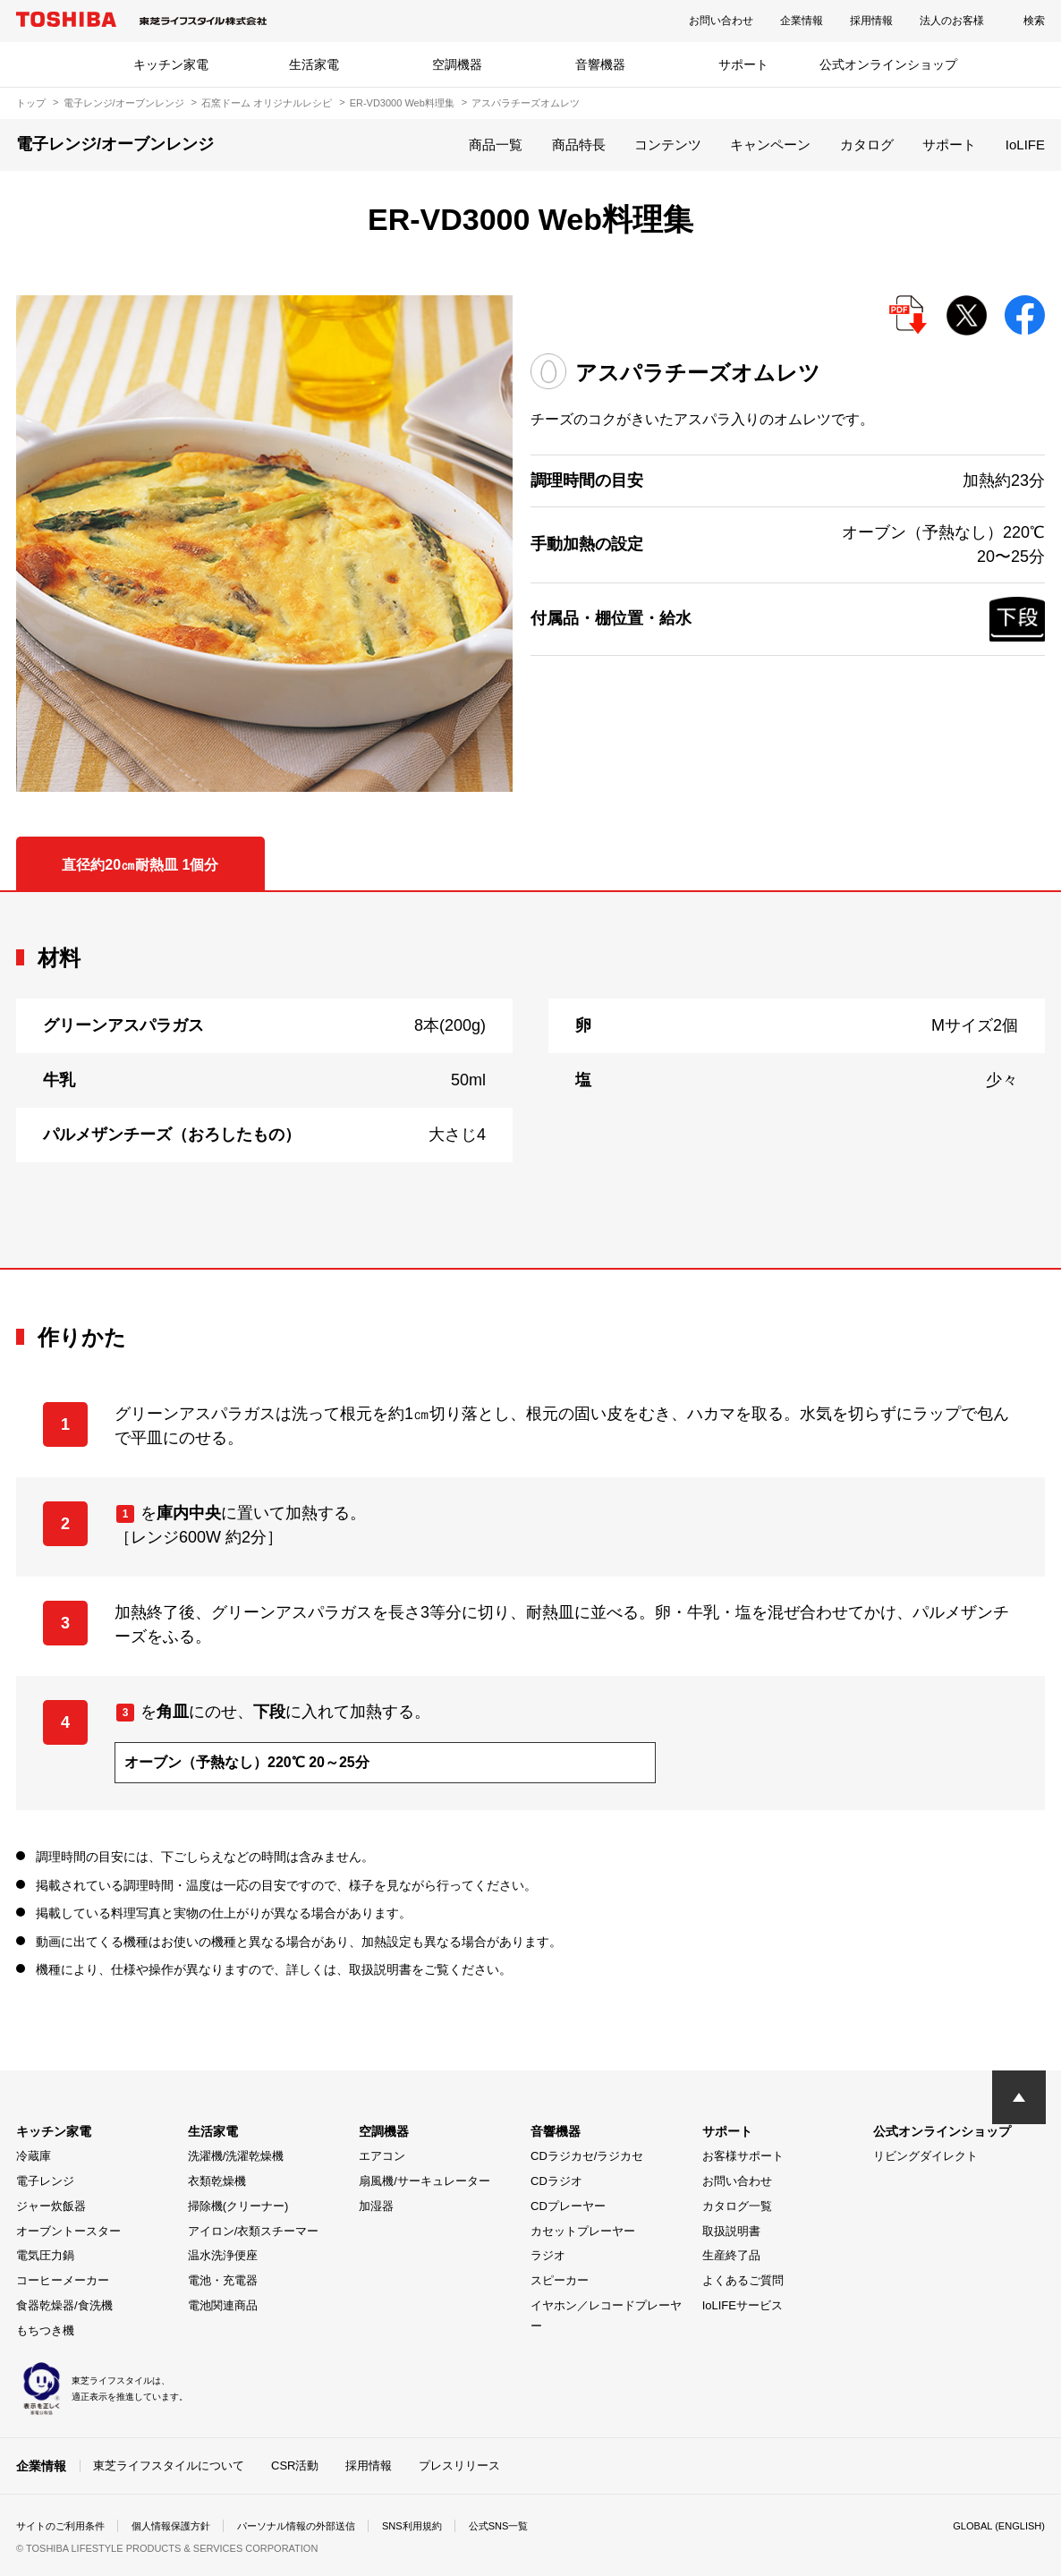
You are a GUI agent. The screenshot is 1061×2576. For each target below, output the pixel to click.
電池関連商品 (223, 2305)
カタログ (867, 144)
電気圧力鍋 (45, 2255)
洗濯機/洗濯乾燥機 (236, 2156)
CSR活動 (294, 2464)
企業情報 (801, 20)
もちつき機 (45, 2330)
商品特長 (579, 144)
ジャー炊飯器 (51, 2206)
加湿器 (376, 2206)
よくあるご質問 (743, 2280)
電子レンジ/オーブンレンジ (124, 103)
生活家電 (314, 64)
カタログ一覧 (737, 2206)
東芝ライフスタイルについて (168, 2464)
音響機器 (600, 64)
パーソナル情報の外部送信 (316, 2526)
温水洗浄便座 (223, 2255)
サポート (743, 64)
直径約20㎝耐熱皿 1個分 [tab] (140, 864)
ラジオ (547, 2255)
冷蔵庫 (33, 2156)
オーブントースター (68, 2231)
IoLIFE (1025, 144)
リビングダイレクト (925, 2156)
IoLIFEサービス (742, 2305)
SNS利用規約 (440, 2526)
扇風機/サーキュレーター (424, 2181)
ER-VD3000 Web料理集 (402, 103)
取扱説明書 (731, 2231)
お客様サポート (743, 2156)
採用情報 (871, 20)
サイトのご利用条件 (64, 2526)
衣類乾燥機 (217, 2181)
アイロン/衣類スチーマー (253, 2231)
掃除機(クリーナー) (238, 2206)
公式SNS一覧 (532, 2526)
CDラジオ (556, 2181)
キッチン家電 (170, 64)
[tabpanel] (530, 1080)
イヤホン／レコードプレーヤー (606, 2316)
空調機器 (457, 64)
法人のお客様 (952, 20)
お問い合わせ (721, 20)
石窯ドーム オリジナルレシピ (266, 103)
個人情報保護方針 (182, 2526)
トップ (31, 103)
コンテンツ (667, 144)
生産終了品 (731, 2255)
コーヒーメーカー (62, 2280)
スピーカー (559, 2280)
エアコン (382, 2156)
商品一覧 (495, 144)
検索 (1034, 20)
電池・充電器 (223, 2280)
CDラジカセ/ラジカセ (586, 2156)
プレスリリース (459, 2464)
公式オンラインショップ (888, 64)
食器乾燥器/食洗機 (64, 2305)
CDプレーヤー (568, 2206)
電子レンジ (45, 2181)
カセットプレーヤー (582, 2231)
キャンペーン (770, 144)
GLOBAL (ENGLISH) (995, 2526)
